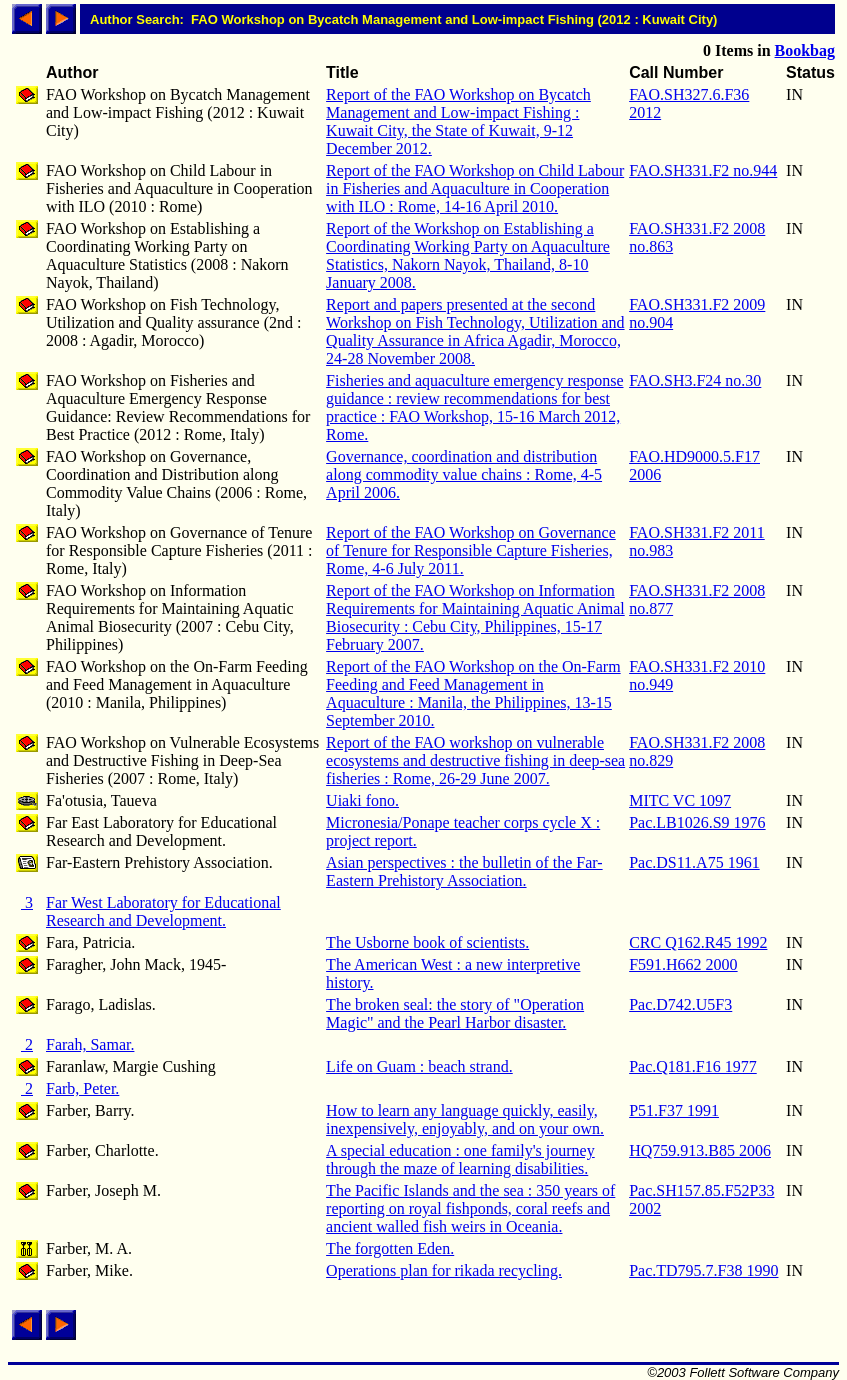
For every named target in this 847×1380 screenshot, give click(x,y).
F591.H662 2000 (683, 964)
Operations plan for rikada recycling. (444, 1270)
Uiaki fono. (362, 800)
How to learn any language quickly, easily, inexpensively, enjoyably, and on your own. (465, 1119)
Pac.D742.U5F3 (680, 1004)
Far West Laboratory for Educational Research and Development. (163, 911)
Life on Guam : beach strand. (419, 1066)
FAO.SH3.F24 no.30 (695, 380)
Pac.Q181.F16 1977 (693, 1066)
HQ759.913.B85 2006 (700, 1150)
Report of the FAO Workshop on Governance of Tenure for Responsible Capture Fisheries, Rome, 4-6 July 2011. (471, 550)
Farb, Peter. (82, 1088)
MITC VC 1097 (680, 800)
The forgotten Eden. (390, 1248)
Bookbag (805, 50)
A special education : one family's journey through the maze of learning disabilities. (460, 1159)
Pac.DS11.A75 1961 (694, 862)
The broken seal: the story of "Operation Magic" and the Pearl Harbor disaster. (455, 1013)
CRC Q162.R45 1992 (698, 942)
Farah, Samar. (90, 1044)
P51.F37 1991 (674, 1110)
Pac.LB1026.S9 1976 (697, 822)
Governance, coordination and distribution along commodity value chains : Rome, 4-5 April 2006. (464, 474)
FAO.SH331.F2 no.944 (703, 170)
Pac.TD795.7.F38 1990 (703, 1270)
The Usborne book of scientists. (427, 942)
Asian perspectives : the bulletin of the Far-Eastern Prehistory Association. (464, 871)
